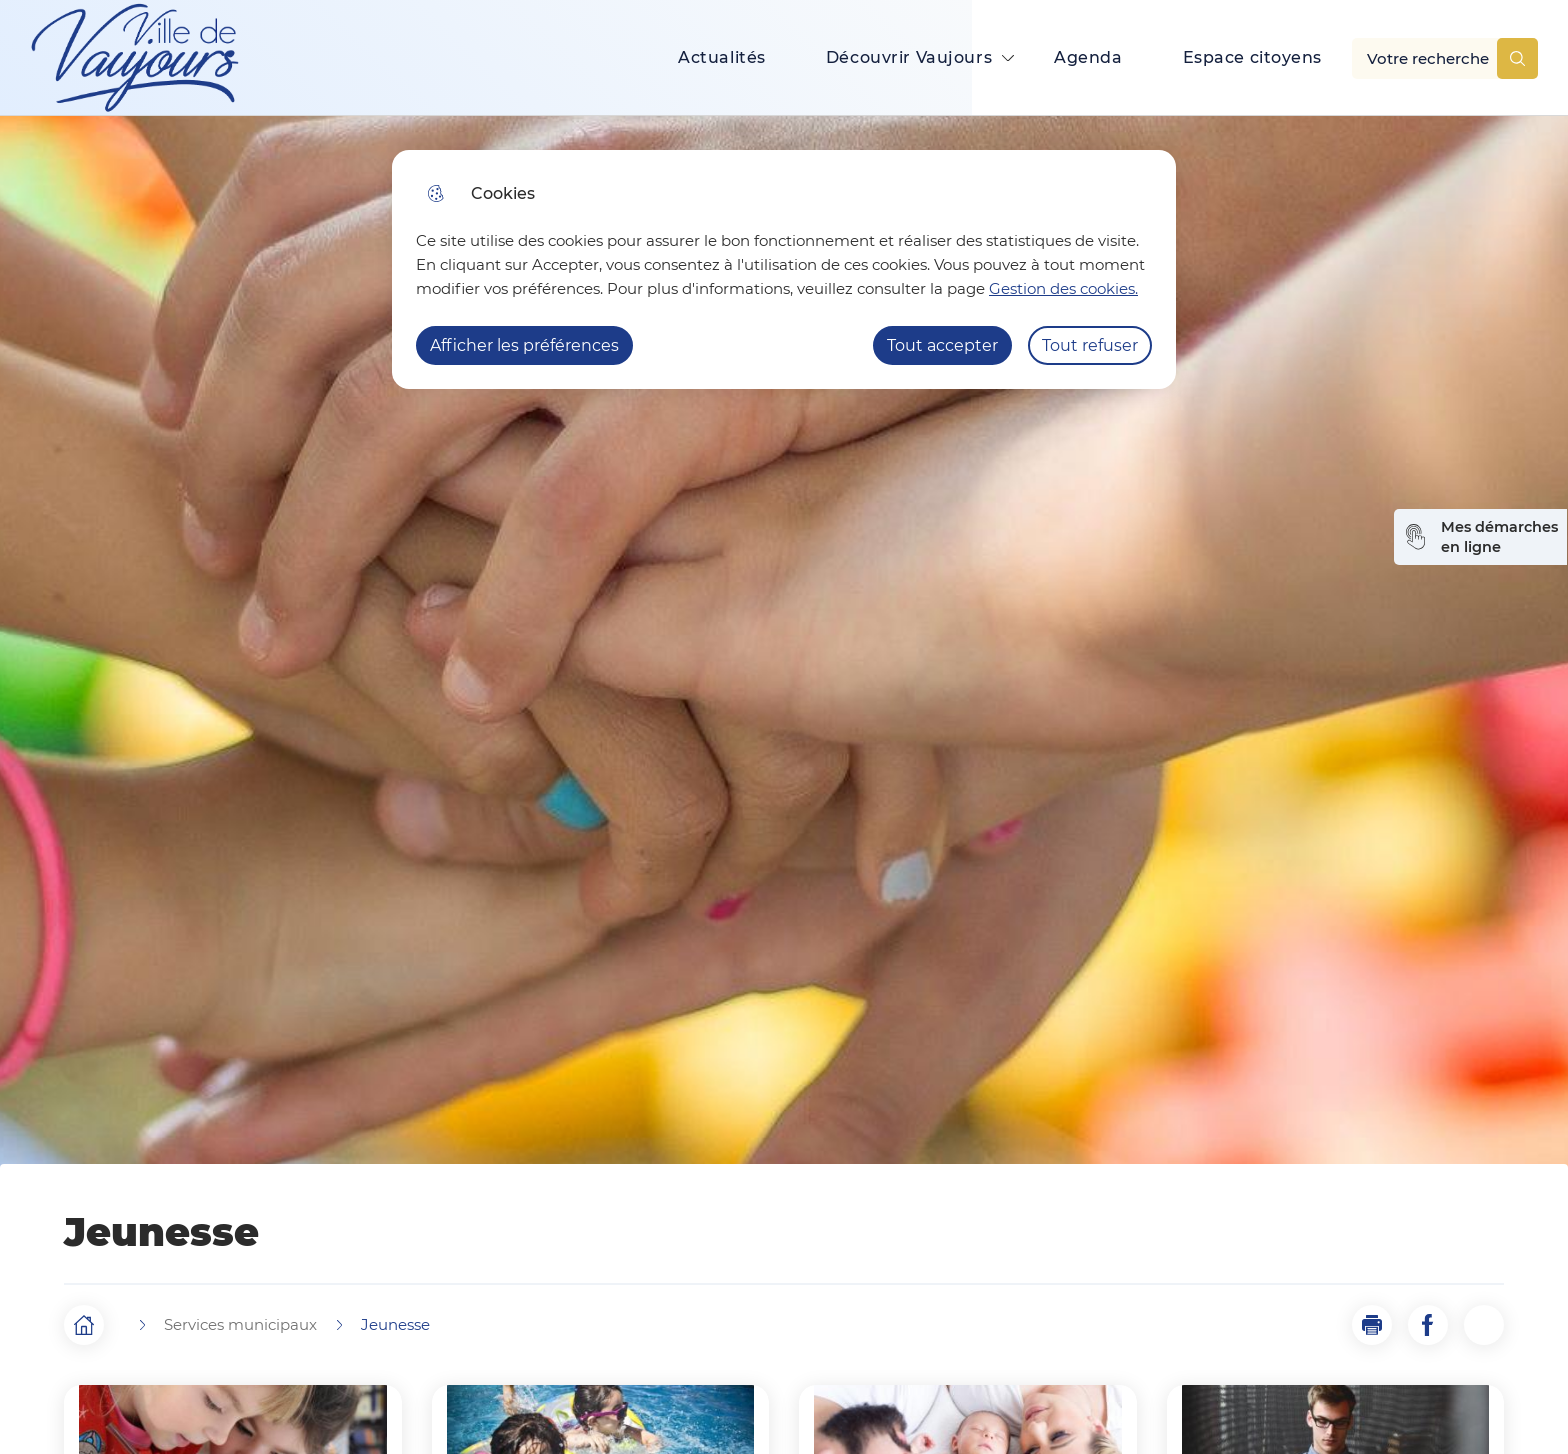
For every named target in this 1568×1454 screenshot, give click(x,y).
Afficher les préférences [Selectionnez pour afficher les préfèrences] (524, 345)
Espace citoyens (1253, 57)
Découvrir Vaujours (909, 57)
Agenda (1088, 57)
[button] (1372, 1325)
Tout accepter (942, 345)
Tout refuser (1090, 345)
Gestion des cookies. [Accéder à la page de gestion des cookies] (1063, 288)
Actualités (722, 57)
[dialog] (784, 269)
